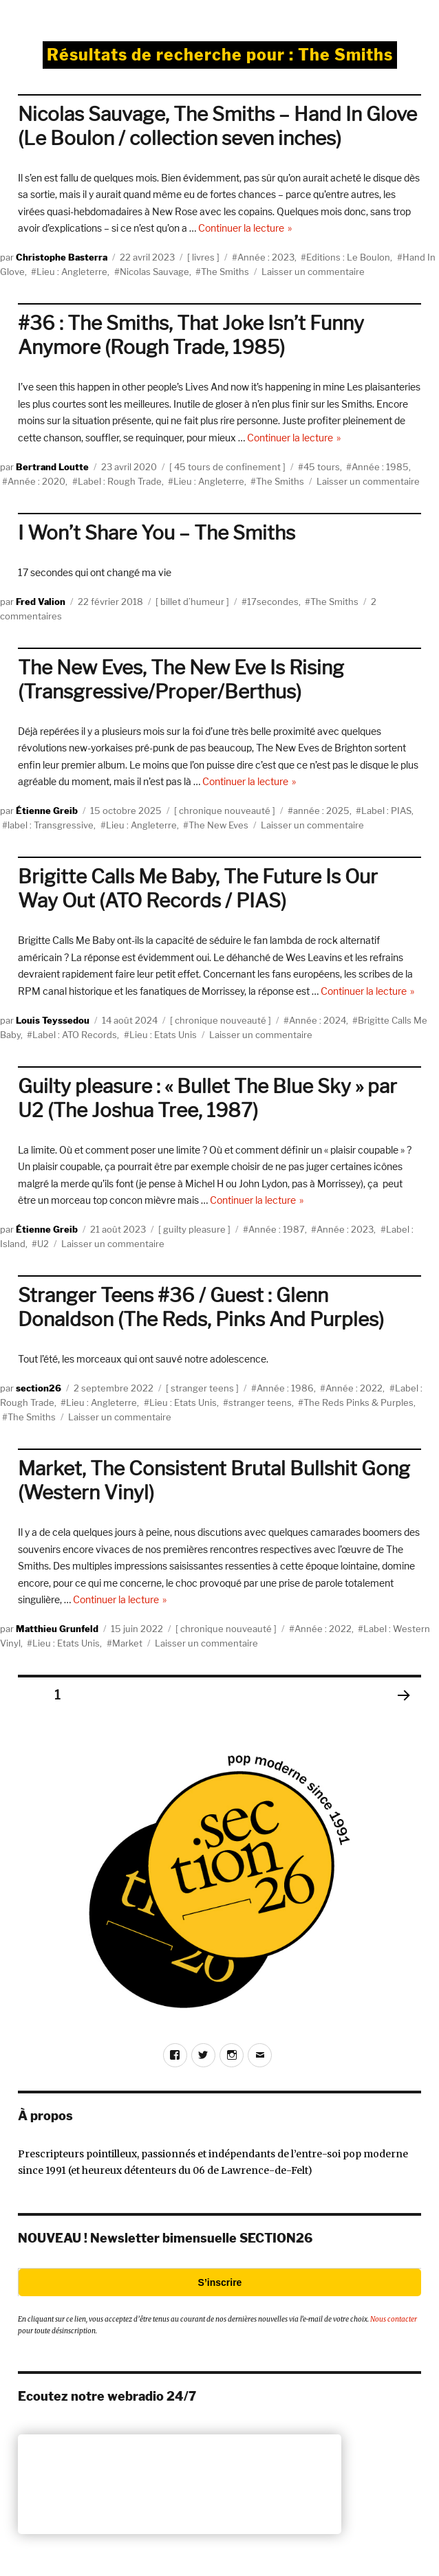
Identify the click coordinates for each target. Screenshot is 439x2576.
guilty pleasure (194, 1229)
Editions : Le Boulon (348, 257)
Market (127, 1643)
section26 (38, 1388)
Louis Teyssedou (52, 1020)
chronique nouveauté (224, 810)
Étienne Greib (47, 810)
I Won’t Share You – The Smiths (156, 532)
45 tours (321, 466)
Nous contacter (393, 2319)
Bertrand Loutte (52, 466)
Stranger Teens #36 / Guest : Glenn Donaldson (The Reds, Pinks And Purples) (201, 1307)
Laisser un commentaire (313, 271)
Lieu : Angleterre (71, 271)
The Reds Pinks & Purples (358, 1402)
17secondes (273, 601)
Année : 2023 (266, 257)
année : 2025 (321, 810)
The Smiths (225, 271)
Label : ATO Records (74, 1034)
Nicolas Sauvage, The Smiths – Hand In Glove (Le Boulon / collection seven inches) (217, 126)
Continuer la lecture (245, 228)
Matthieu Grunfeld (57, 1628)
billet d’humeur (192, 601)
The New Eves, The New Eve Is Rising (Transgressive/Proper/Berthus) (181, 679)
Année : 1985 (380, 466)
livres (203, 257)
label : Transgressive (51, 824)
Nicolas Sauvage (154, 271)
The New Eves (218, 824)
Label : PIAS (386, 810)
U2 (43, 1243)
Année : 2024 (317, 1020)
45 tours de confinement (227, 466)
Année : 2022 (354, 1388)
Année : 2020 (36, 481)
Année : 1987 (276, 1229)
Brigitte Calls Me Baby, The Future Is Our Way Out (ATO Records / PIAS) (198, 888)
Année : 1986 (285, 1388)
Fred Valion (40, 601)
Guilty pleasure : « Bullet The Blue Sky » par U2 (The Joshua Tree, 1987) (207, 1098)
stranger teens (202, 1388)
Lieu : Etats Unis (163, 1034)
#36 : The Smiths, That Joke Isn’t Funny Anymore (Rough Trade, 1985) (191, 335)
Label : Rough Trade (120, 481)
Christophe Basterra (61, 257)
